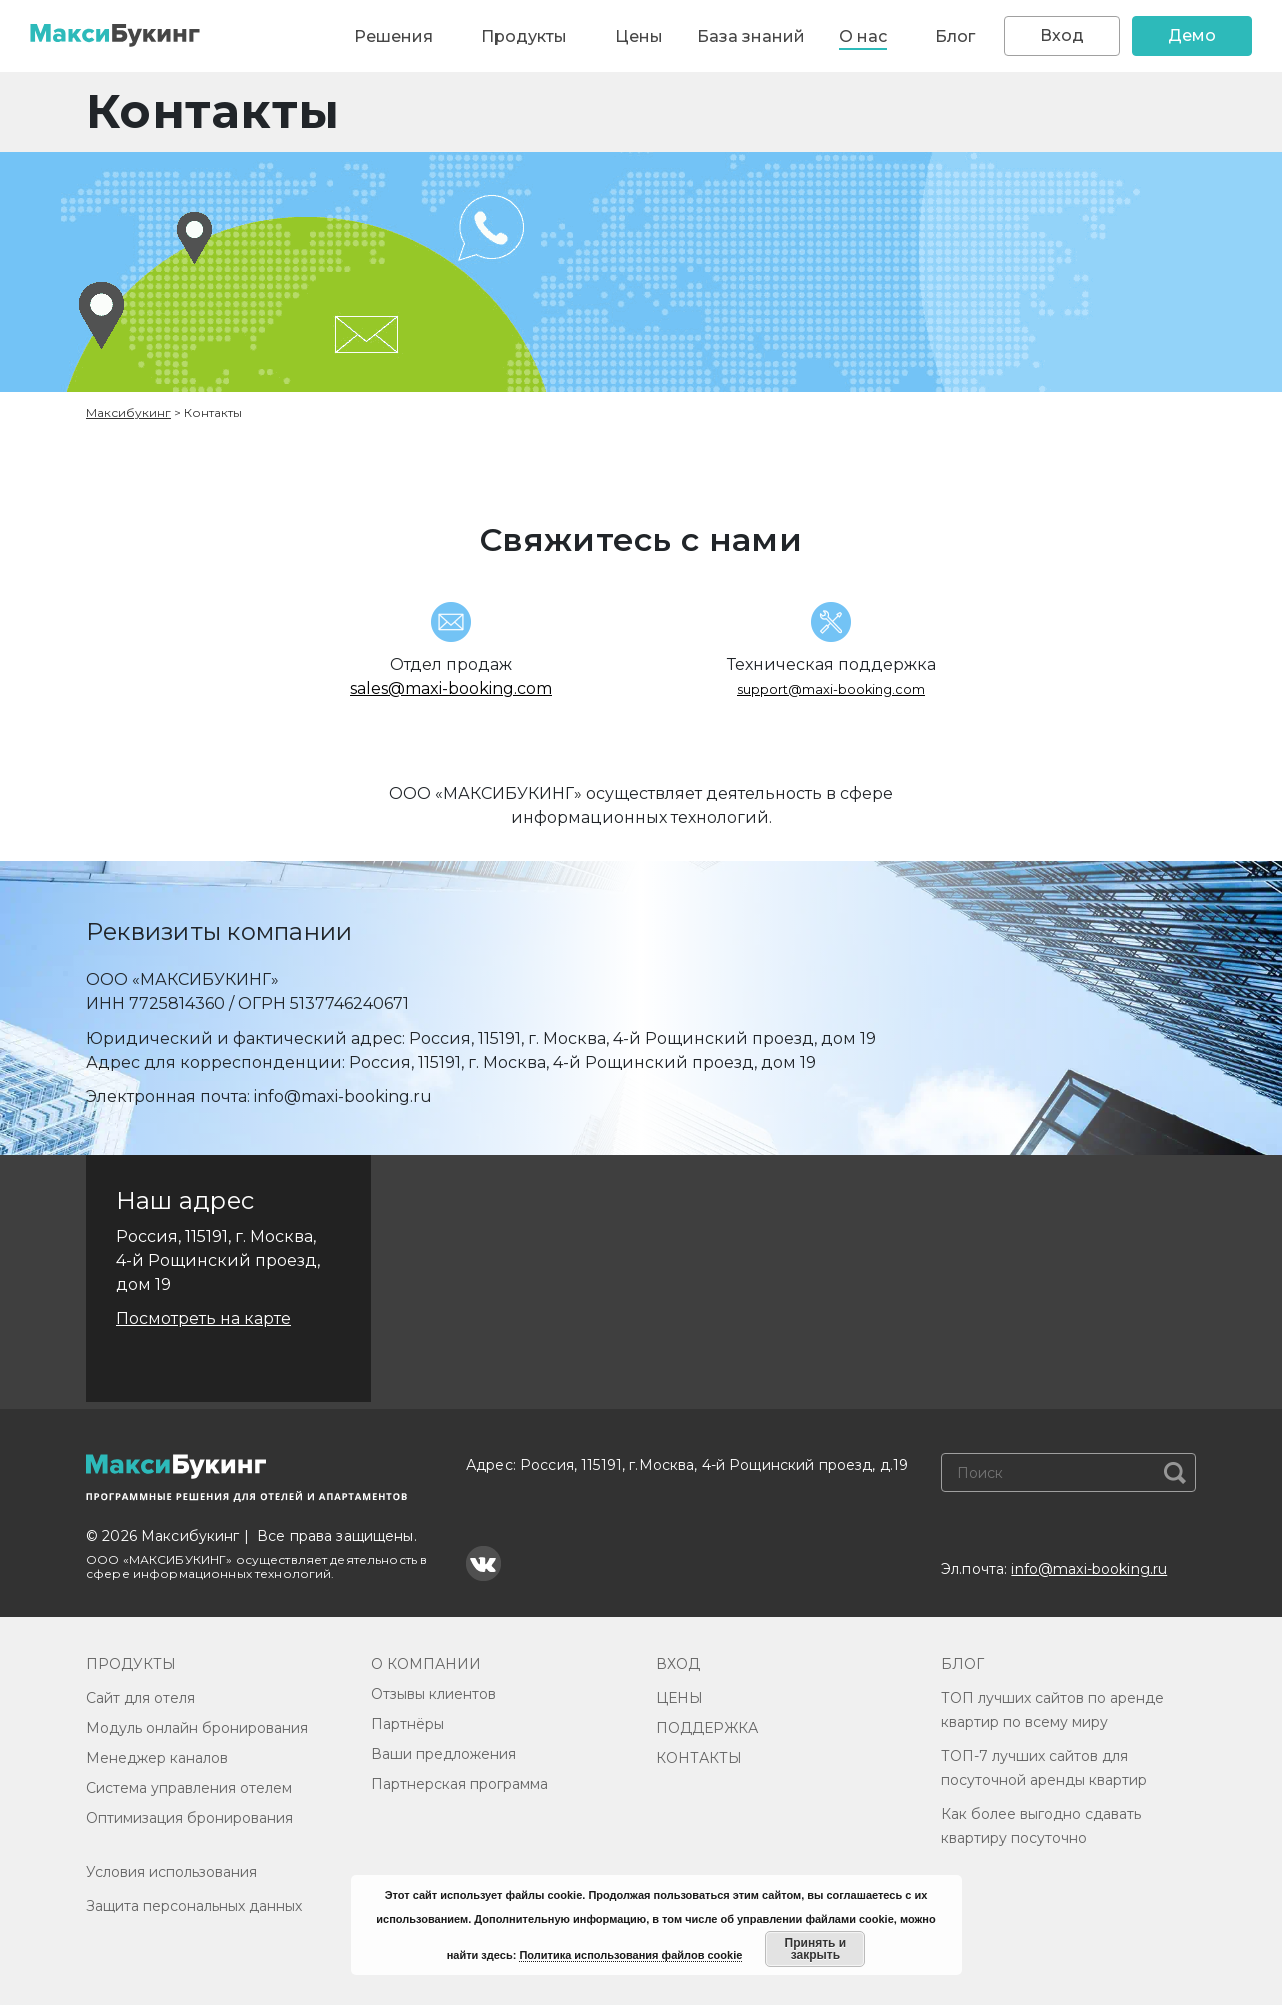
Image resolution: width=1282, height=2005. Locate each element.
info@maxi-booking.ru (1089, 1569)
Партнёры (407, 1724)
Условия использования (171, 1872)
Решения (393, 36)
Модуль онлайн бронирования (197, 1728)
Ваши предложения (443, 1754)
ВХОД (678, 1664)
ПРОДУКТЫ (131, 1664)
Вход (1062, 35)
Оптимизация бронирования (189, 1818)
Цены (639, 36)
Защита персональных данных (194, 1906)
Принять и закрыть (816, 1949)
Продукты (524, 36)
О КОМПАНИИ (426, 1664)
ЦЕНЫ (679, 1698)
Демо (1192, 35)
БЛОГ (962, 1664)
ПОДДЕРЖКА (707, 1728)
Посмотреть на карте (203, 1318)
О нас (863, 36)
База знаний (751, 36)
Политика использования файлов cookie (630, 1955)
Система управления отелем (189, 1788)
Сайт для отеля (140, 1698)
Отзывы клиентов (433, 1694)
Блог (955, 36)
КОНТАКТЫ (699, 1758)
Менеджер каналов (157, 1758)
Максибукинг (128, 412)
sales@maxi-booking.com (451, 688)
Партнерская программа (459, 1784)
